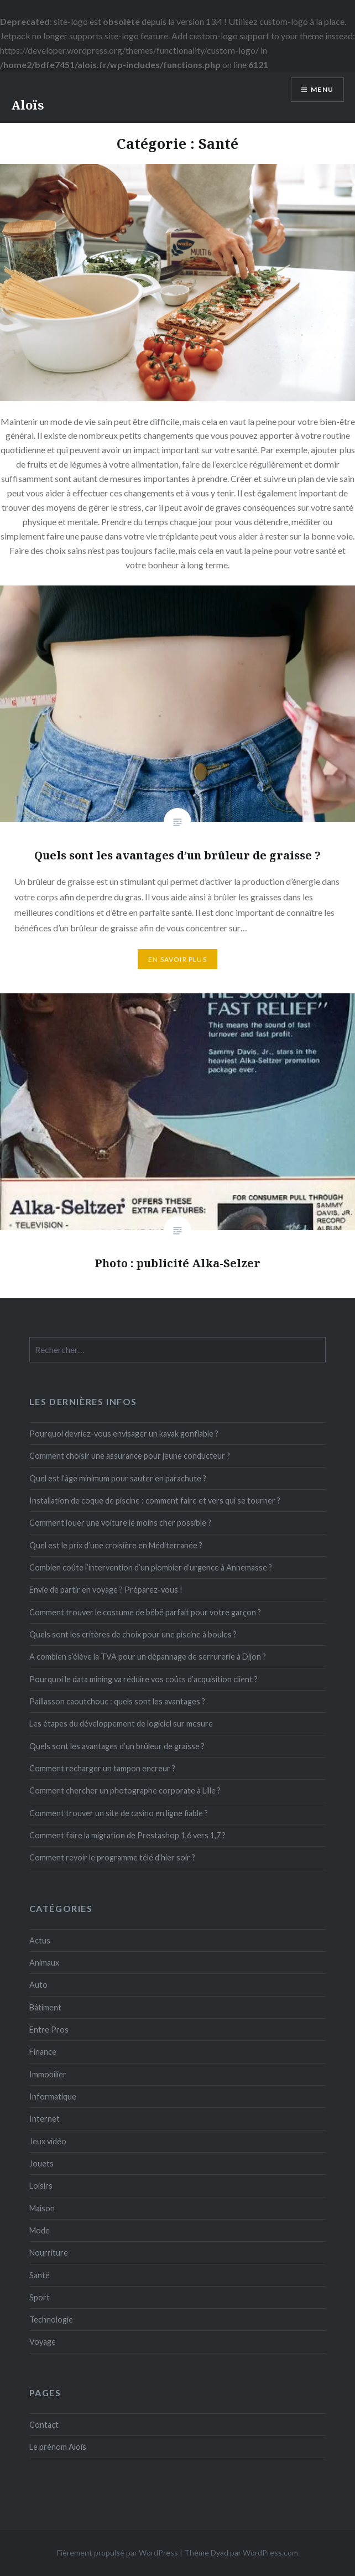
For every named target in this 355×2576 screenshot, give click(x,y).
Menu (322, 89)
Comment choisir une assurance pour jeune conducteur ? (129, 1455)
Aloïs (27, 104)
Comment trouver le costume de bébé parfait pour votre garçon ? (145, 1612)
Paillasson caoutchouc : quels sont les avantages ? (117, 1701)
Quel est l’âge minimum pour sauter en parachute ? (117, 1478)
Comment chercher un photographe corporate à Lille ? (125, 1790)
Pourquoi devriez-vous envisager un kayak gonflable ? (123, 1433)
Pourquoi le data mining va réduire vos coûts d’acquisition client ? (143, 1679)
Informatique (52, 2096)
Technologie (51, 2319)
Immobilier (47, 2074)
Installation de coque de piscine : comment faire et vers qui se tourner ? (154, 1500)
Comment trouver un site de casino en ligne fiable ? (118, 1813)
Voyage (42, 2341)
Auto (38, 1984)
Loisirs (41, 2185)
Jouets (41, 2163)
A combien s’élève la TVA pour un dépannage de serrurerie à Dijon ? (147, 1656)
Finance (42, 2051)
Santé (39, 2275)
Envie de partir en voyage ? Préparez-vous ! (105, 1589)
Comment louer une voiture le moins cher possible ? (120, 1522)
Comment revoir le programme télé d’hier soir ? (112, 1857)
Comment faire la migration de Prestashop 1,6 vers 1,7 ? (127, 1835)
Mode (39, 2230)
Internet (44, 2118)
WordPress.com (270, 2552)
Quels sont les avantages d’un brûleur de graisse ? (117, 1746)
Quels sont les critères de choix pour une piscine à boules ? (133, 1634)
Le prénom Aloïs (57, 2446)
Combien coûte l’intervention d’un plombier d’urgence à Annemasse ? (150, 1567)
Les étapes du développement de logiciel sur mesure (121, 1723)
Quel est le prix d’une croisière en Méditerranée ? (115, 1545)
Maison (42, 2208)
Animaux (44, 1962)
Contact (44, 2424)
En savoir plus (177, 959)
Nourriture (48, 2252)
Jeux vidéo (47, 2141)
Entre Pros (49, 2029)
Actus (39, 1940)
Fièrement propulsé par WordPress (117, 2552)
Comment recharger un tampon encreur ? (102, 1768)
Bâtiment (45, 2007)
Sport (39, 2297)
